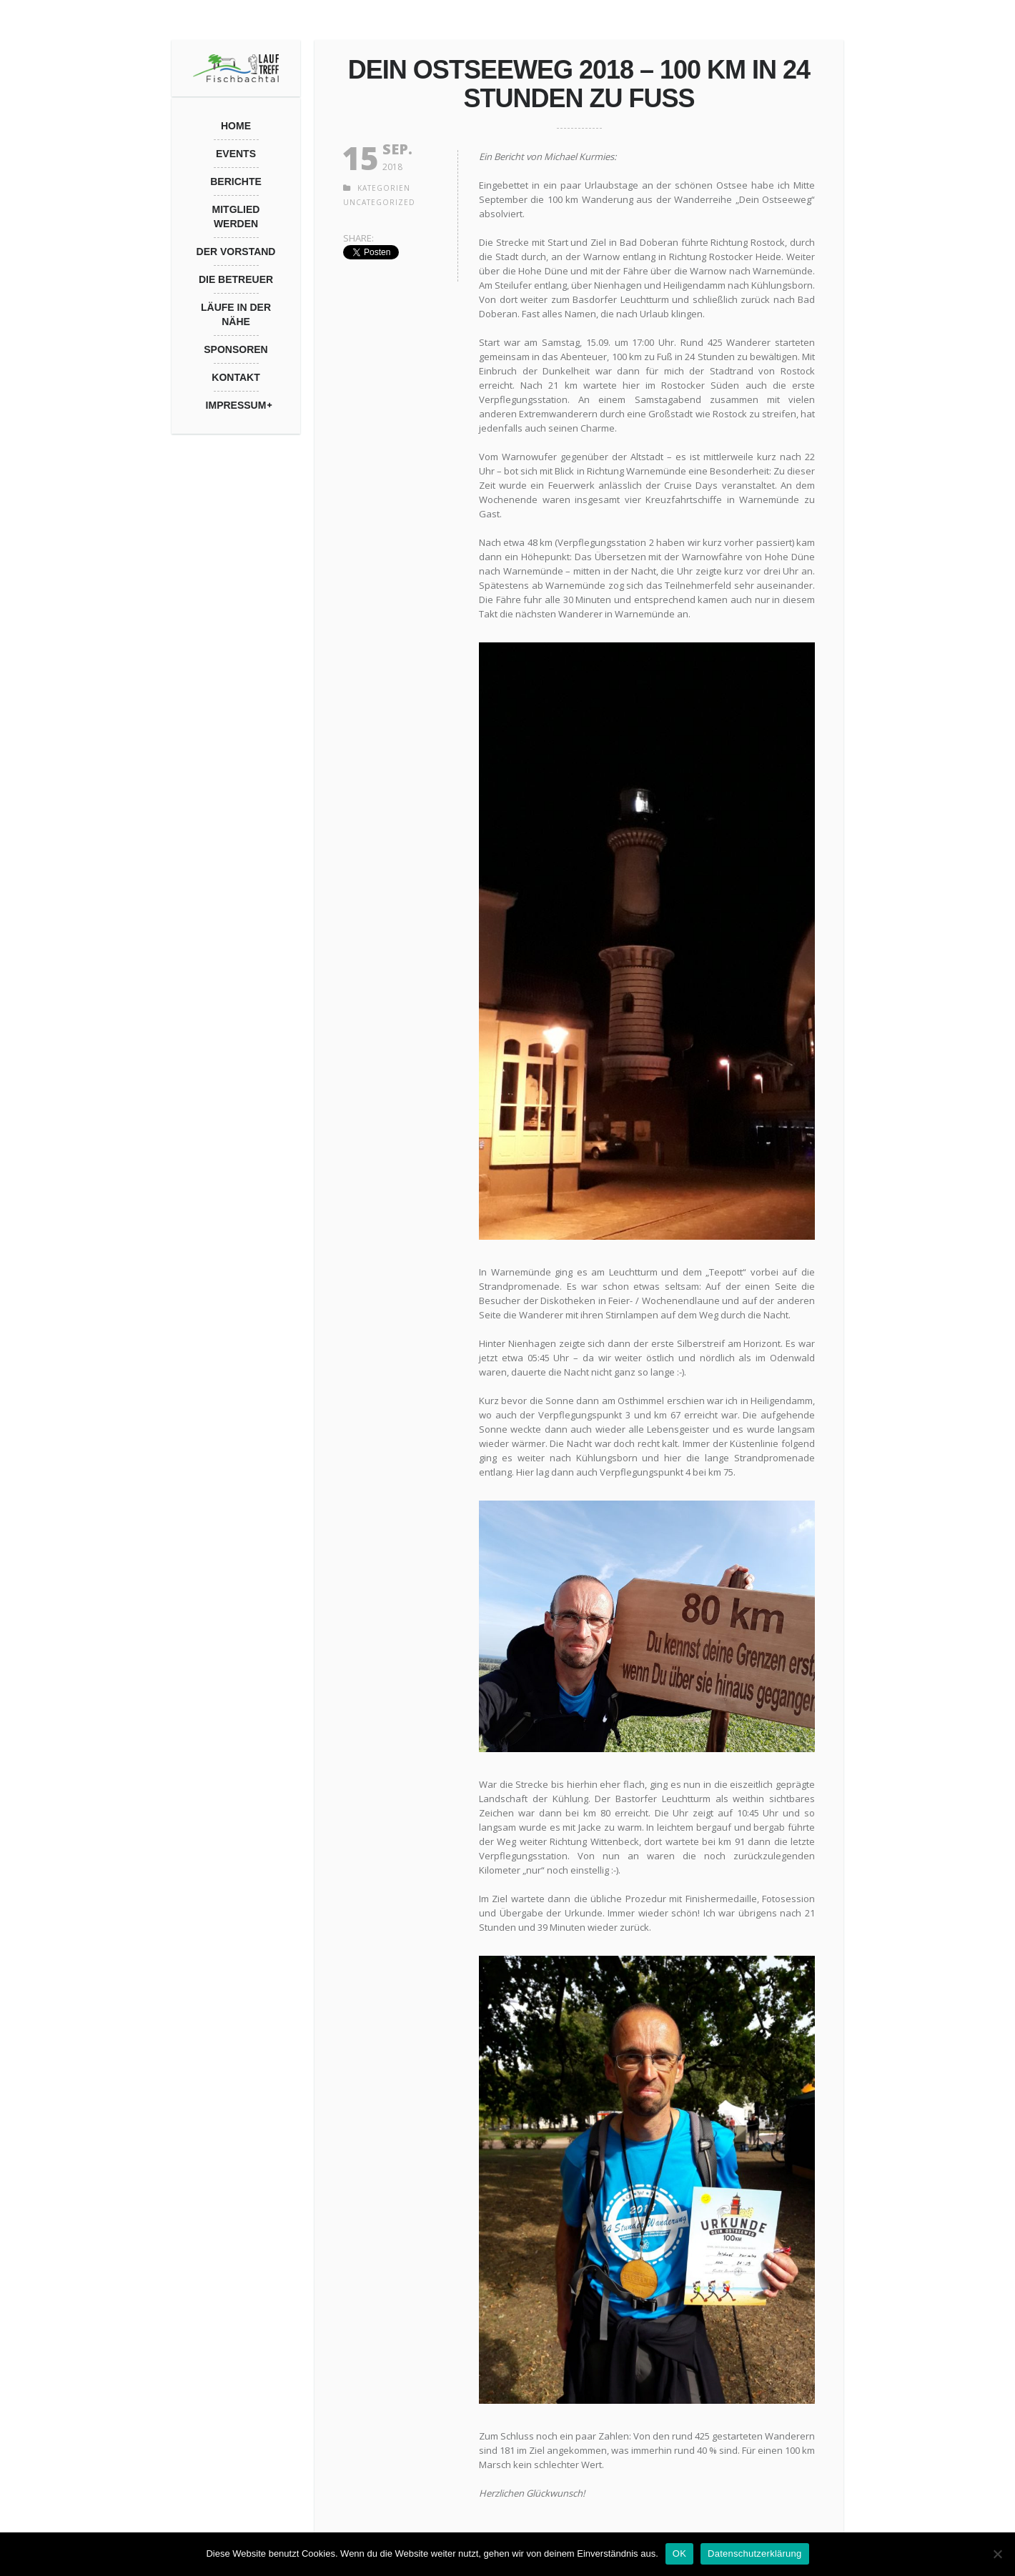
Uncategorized (379, 202)
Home (236, 125)
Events (236, 153)
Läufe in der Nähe (236, 314)
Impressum (236, 405)
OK (679, 2553)
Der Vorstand (236, 251)
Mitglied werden (236, 216)
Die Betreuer (236, 279)
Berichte (236, 181)
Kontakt (235, 377)
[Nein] (997, 2554)
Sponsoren (235, 349)
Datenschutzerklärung (754, 2553)
